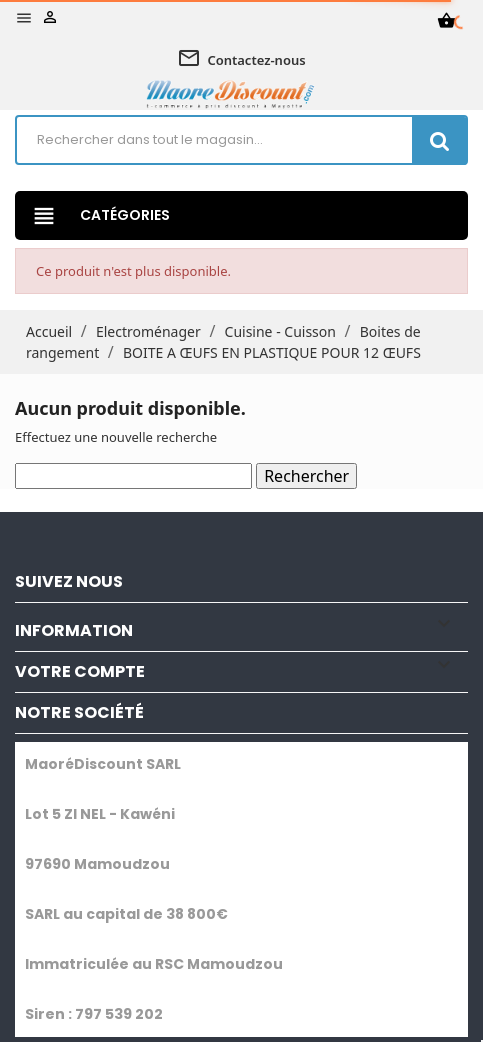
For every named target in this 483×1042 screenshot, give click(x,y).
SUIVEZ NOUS (69, 581)
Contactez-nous (241, 60)
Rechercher (306, 476)
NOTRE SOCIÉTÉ (79, 712)
